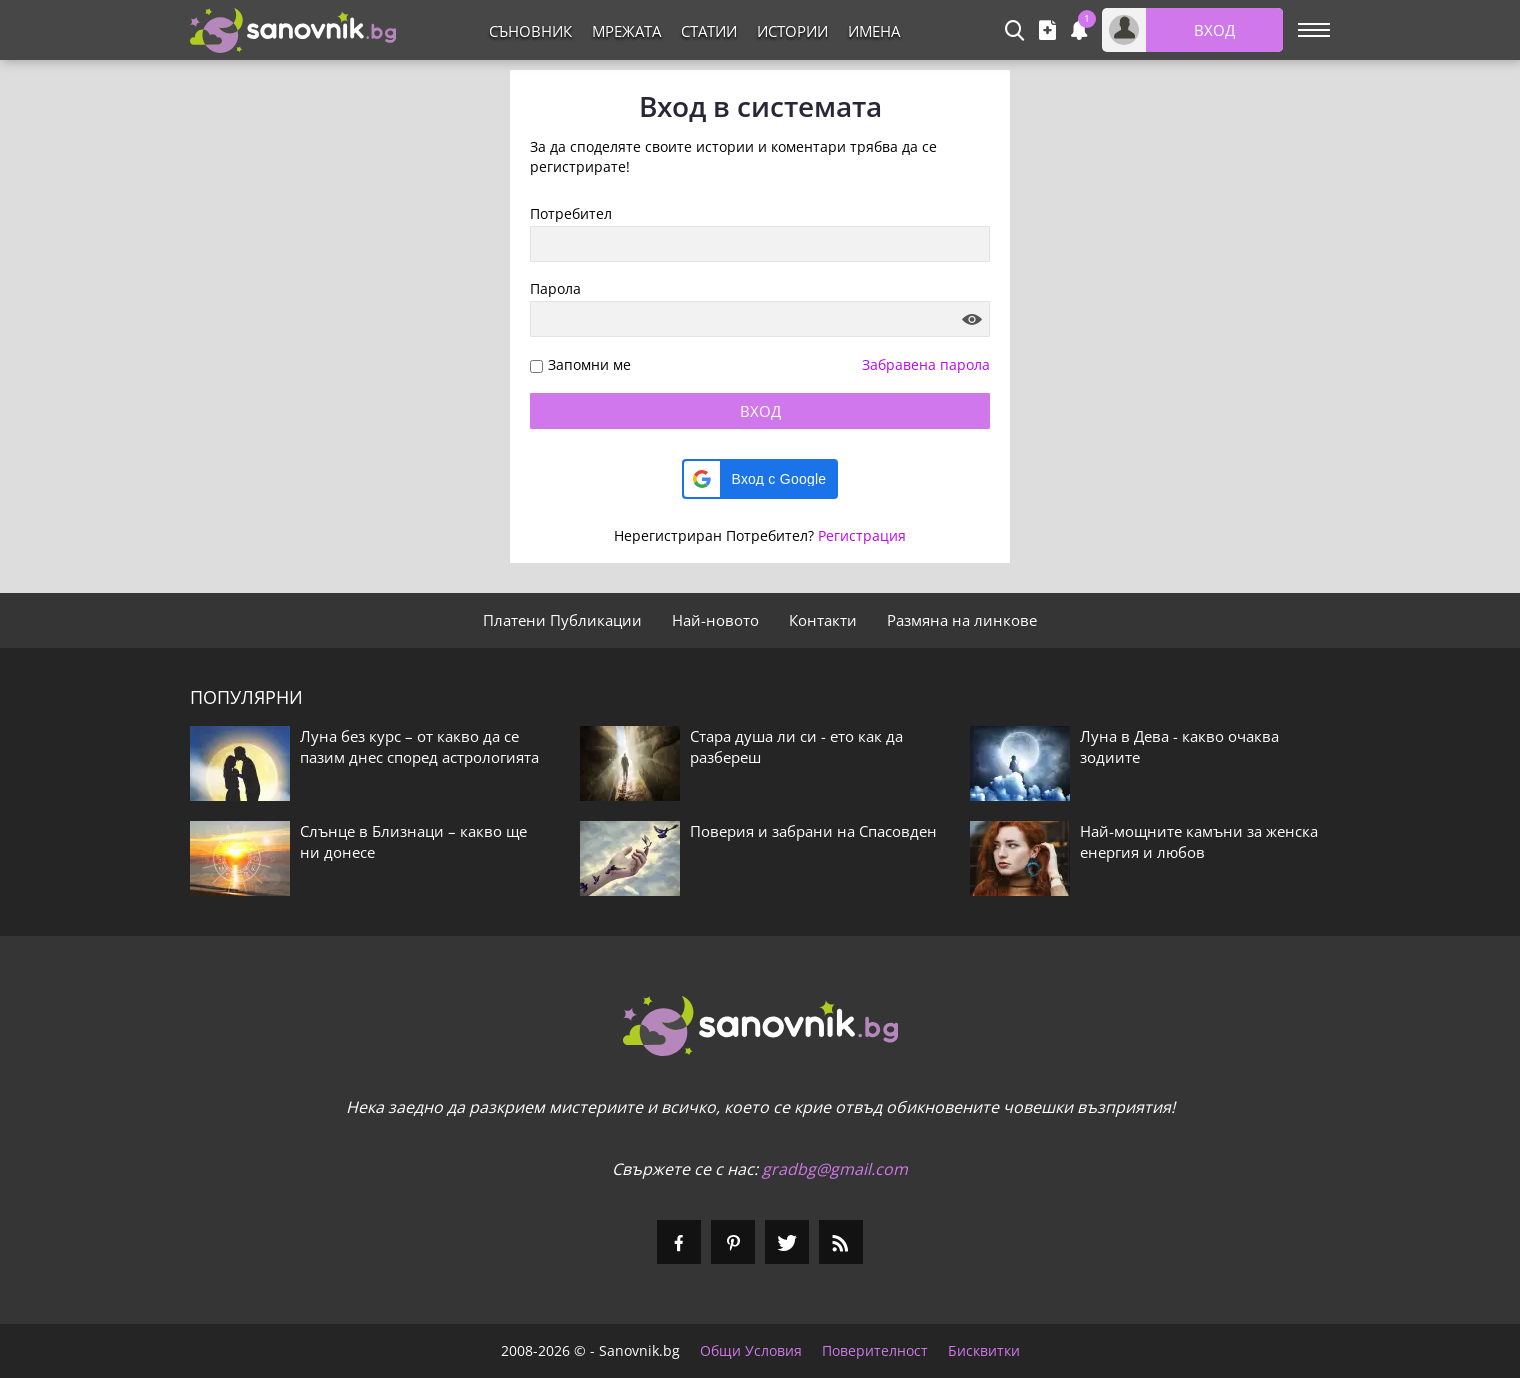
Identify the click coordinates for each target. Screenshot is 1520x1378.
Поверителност (875, 1351)
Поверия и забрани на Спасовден (813, 831)
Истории (792, 31)
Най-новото (715, 620)
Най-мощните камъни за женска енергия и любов (1199, 841)
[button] (760, 479)
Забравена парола (926, 364)
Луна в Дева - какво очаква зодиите (1179, 746)
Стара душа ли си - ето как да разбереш (796, 746)
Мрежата (626, 31)
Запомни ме (589, 365)
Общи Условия (751, 1351)
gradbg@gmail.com (835, 1169)
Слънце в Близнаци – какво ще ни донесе (413, 841)
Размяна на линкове (962, 620)
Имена (874, 31)
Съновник (530, 31)
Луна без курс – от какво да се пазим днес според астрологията (419, 746)
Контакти (823, 620)
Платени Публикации (562, 620)
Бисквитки (984, 1351)
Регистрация (862, 535)
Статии (709, 31)
